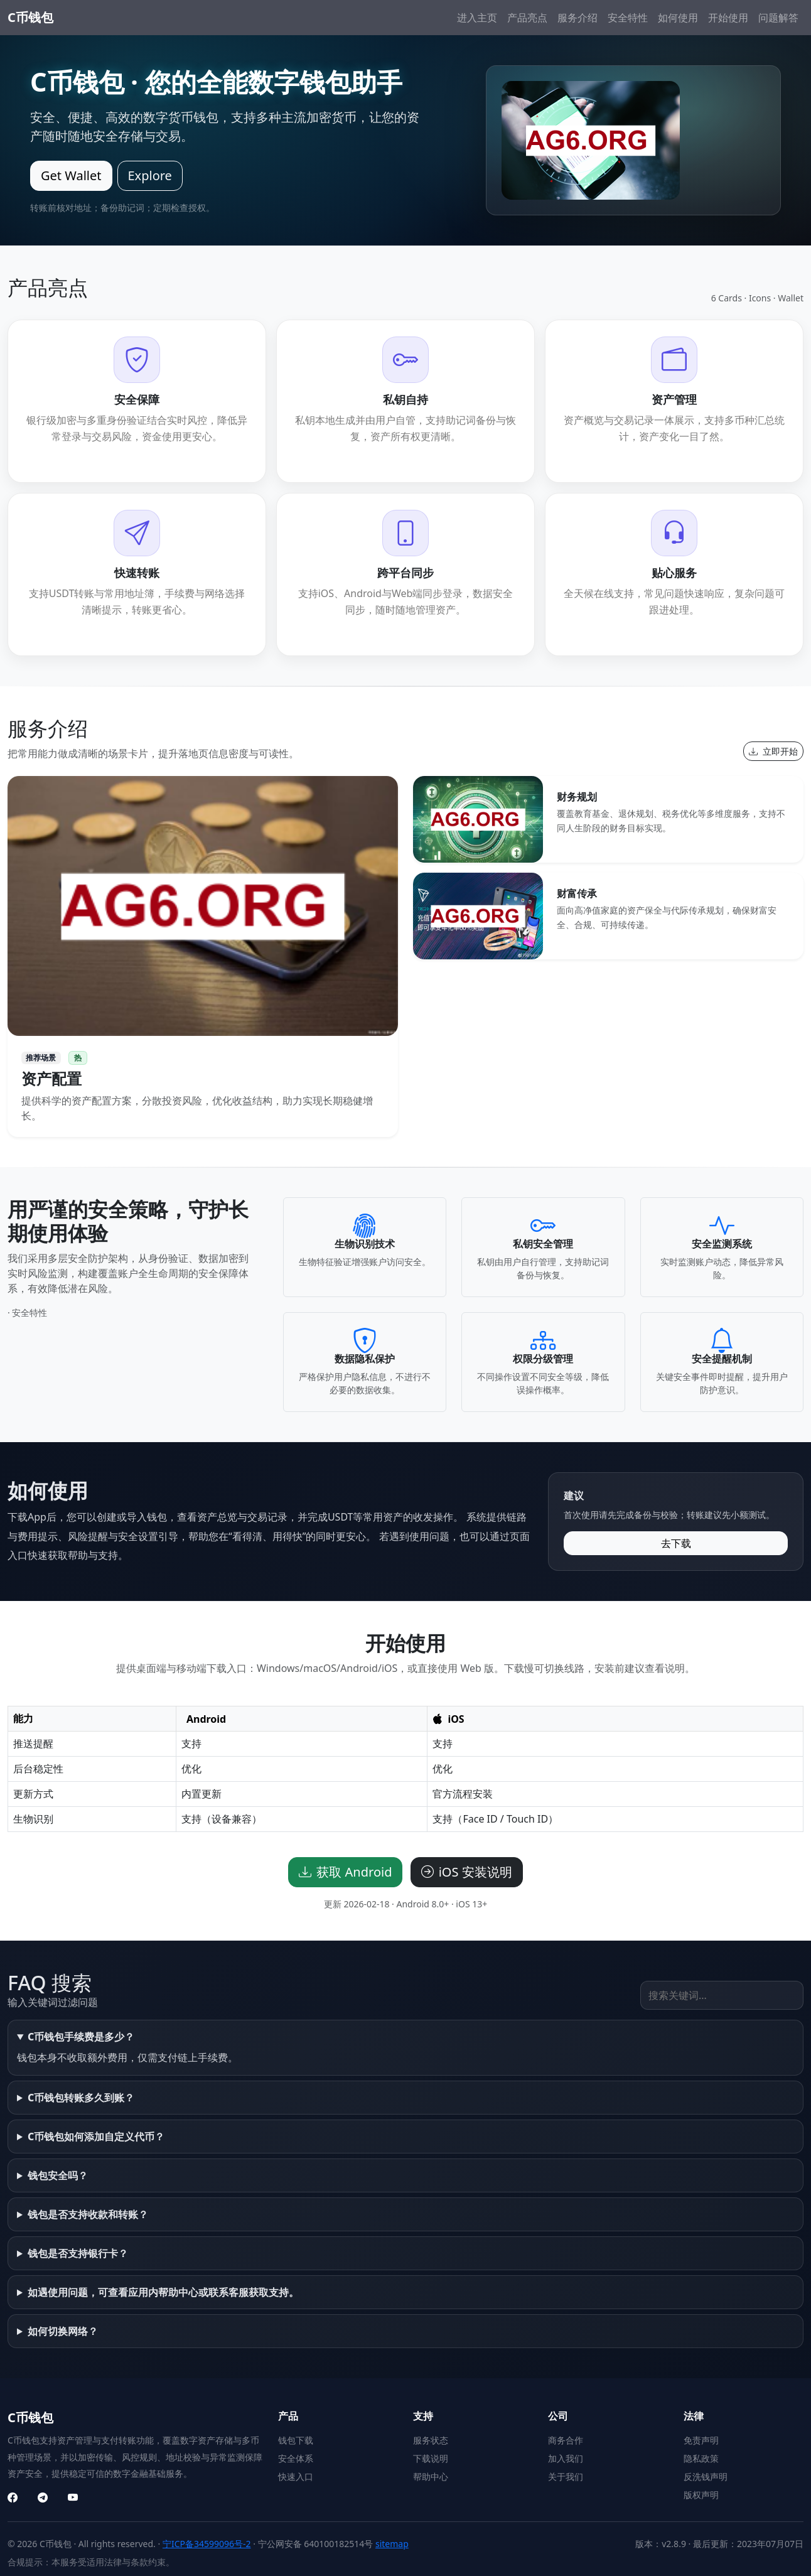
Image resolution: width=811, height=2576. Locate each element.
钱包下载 (295, 2440)
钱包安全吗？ (58, 2175)
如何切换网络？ (63, 2331)
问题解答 (778, 17)
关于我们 (565, 2476)
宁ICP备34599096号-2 (207, 2544)
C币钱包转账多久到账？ (81, 2097)
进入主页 (477, 17)
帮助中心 (430, 2476)
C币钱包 (30, 17)
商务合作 (565, 2440)
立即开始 (773, 751)
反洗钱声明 (706, 2476)
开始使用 (728, 17)
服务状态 (430, 2440)
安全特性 (628, 17)
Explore (150, 175)
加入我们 (565, 2458)
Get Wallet (71, 175)
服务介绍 (577, 17)
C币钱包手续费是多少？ (81, 2037)
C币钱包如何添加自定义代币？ (96, 2136)
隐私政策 (701, 2458)
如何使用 (678, 17)
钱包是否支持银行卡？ (78, 2253)
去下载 (676, 1543)
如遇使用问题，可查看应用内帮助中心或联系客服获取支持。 (163, 2292)
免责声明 (701, 2440)
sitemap (392, 2544)
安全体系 (295, 2458)
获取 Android (345, 1871)
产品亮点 (527, 17)
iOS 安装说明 (466, 1871)
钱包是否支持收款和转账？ (88, 2214)
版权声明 (701, 2495)
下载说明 (430, 2458)
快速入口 (295, 2476)
